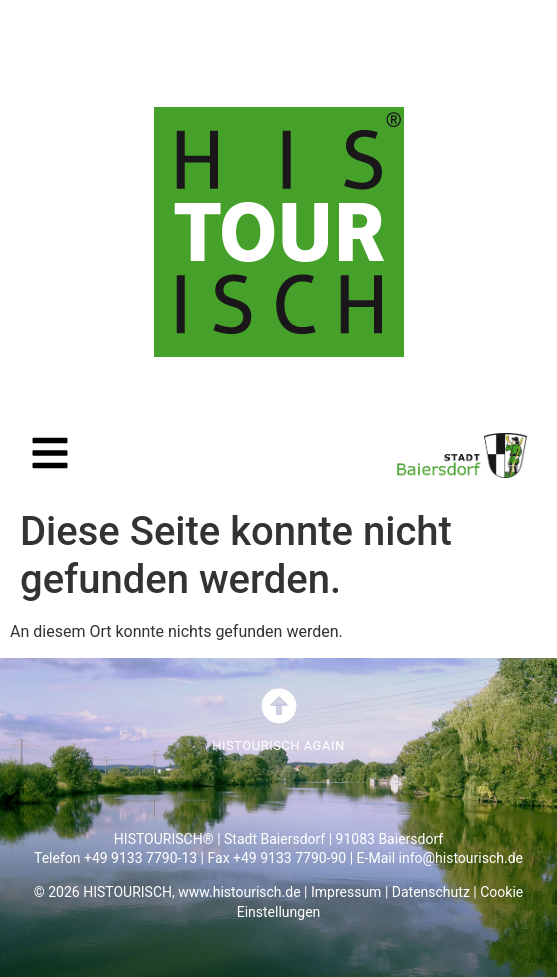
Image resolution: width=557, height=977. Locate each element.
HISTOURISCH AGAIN (278, 745)
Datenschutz (431, 892)
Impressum (346, 892)
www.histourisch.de (239, 892)
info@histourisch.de (461, 858)
